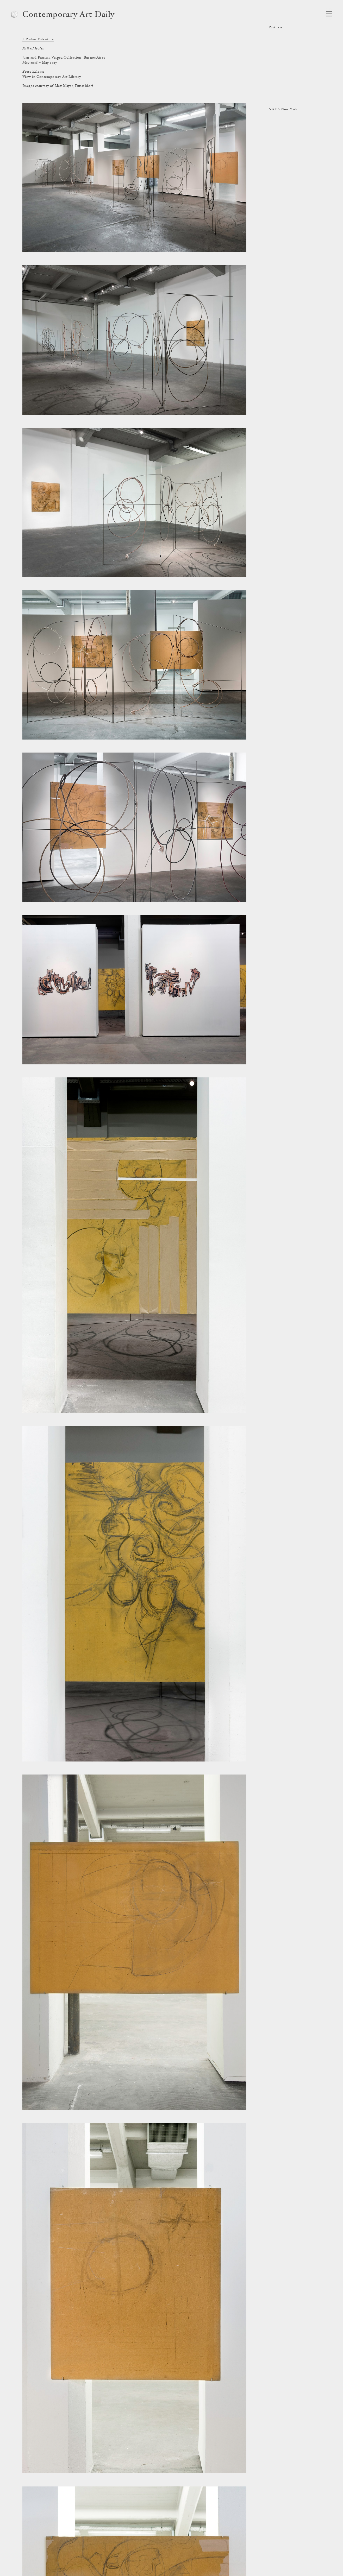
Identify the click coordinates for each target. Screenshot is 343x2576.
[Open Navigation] (329, 14)
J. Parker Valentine (38, 39)
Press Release (33, 72)
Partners (275, 27)
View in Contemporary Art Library (51, 77)
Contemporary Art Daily (68, 15)
